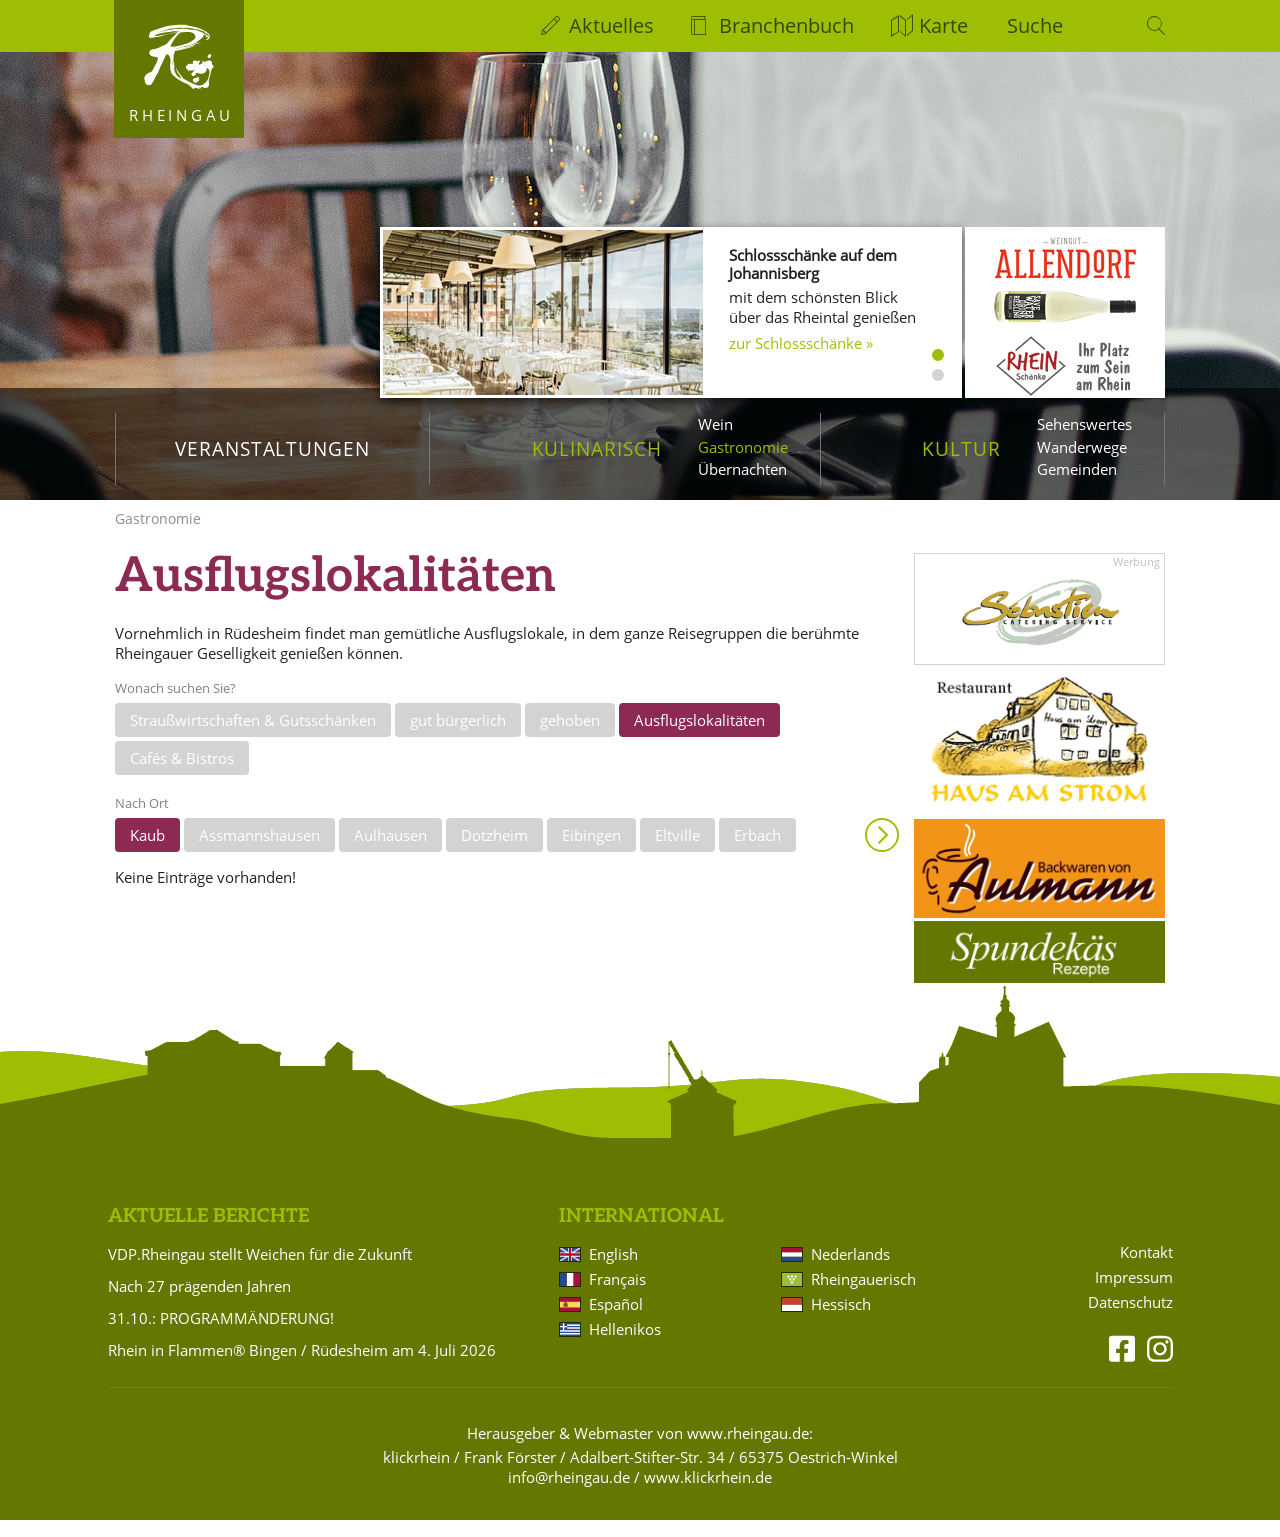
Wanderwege (1082, 447)
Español (616, 1321)
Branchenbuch (786, 25)
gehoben (570, 737)
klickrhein (416, 1474)
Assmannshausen (259, 852)
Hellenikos (625, 1346)
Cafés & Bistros (182, 774)
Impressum (1134, 1294)
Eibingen (591, 852)
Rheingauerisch (863, 1296)
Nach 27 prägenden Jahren (199, 1303)
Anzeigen (882, 852)
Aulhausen (390, 852)
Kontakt (1146, 1269)
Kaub (147, 852)
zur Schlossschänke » (801, 343)
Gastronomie (743, 447)
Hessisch (841, 1321)
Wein (715, 424)
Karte (943, 25)
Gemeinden (1077, 469)
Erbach (757, 852)
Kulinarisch (597, 448)
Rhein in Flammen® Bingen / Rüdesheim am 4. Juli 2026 (302, 1367)
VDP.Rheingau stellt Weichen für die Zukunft (260, 1271)
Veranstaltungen (272, 448)
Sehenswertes (1084, 424)
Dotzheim (494, 852)
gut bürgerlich (458, 737)
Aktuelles (611, 25)
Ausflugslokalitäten (699, 737)
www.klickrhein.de (708, 1494)
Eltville (677, 852)
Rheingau (181, 115)
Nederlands (850, 1271)
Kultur (961, 448)
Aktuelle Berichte (208, 1233)
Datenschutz (1130, 1319)
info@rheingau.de (569, 1494)
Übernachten (742, 469)
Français (617, 1296)
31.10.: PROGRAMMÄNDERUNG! (221, 1335)
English (613, 1271)
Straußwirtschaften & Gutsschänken (253, 737)
